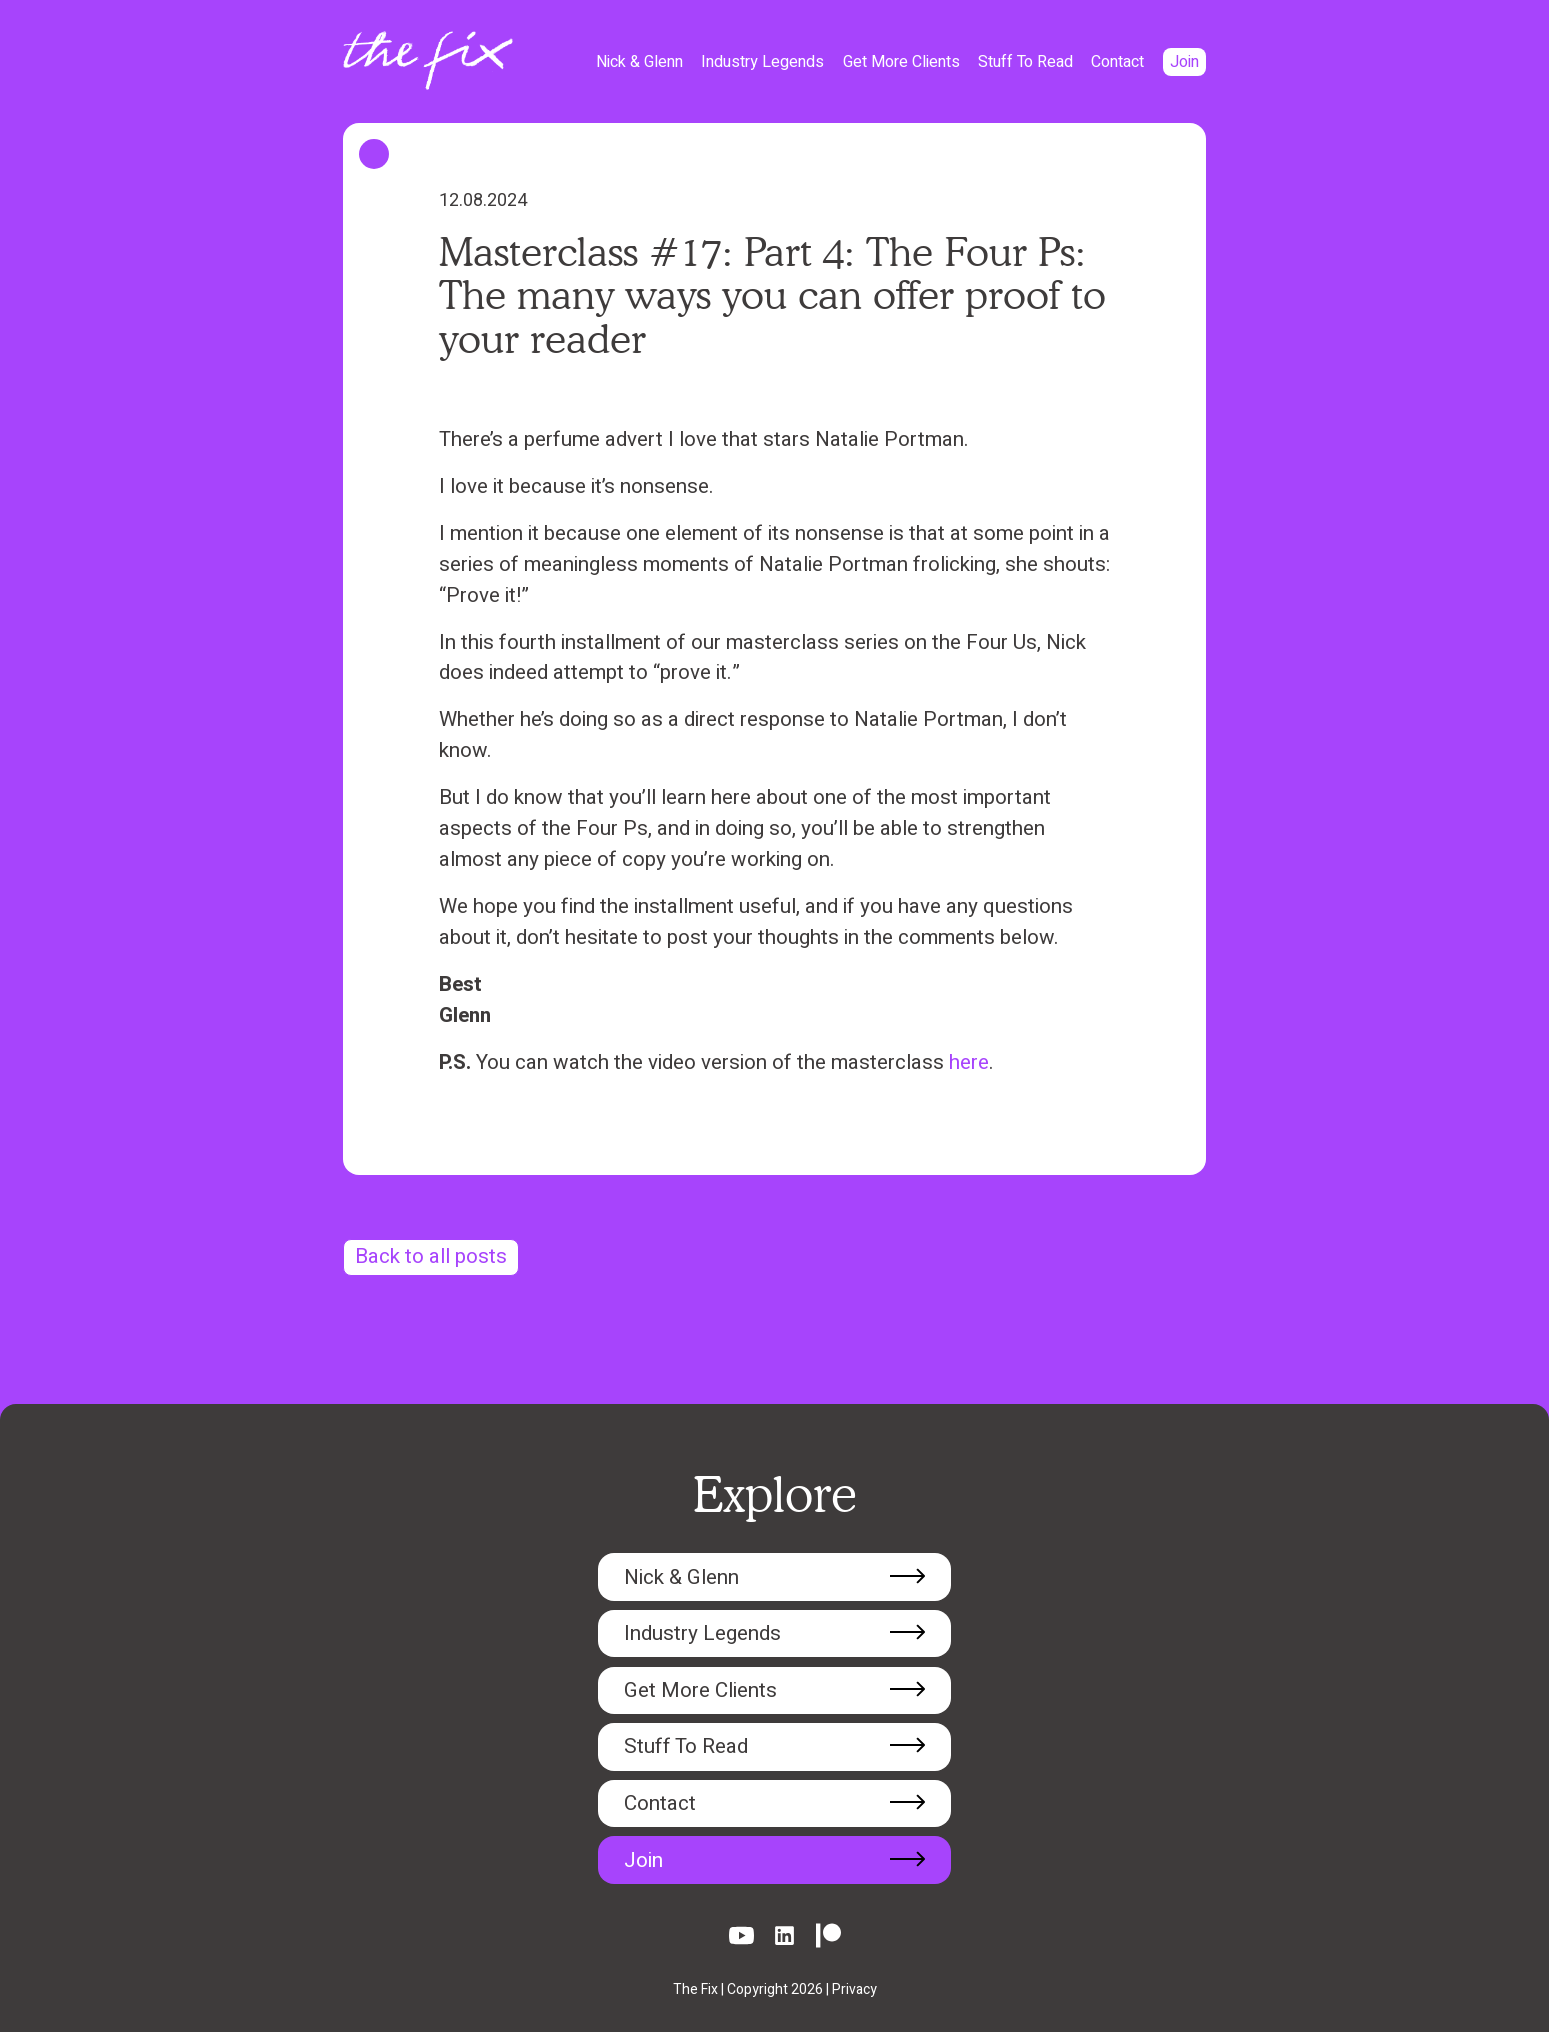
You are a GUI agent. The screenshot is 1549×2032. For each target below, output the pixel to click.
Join (1184, 62)
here (969, 1062)
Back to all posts (431, 1256)
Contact (1117, 62)
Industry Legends (762, 62)
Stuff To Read (1025, 62)
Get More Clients (901, 62)
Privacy (854, 1989)
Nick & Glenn (639, 62)
